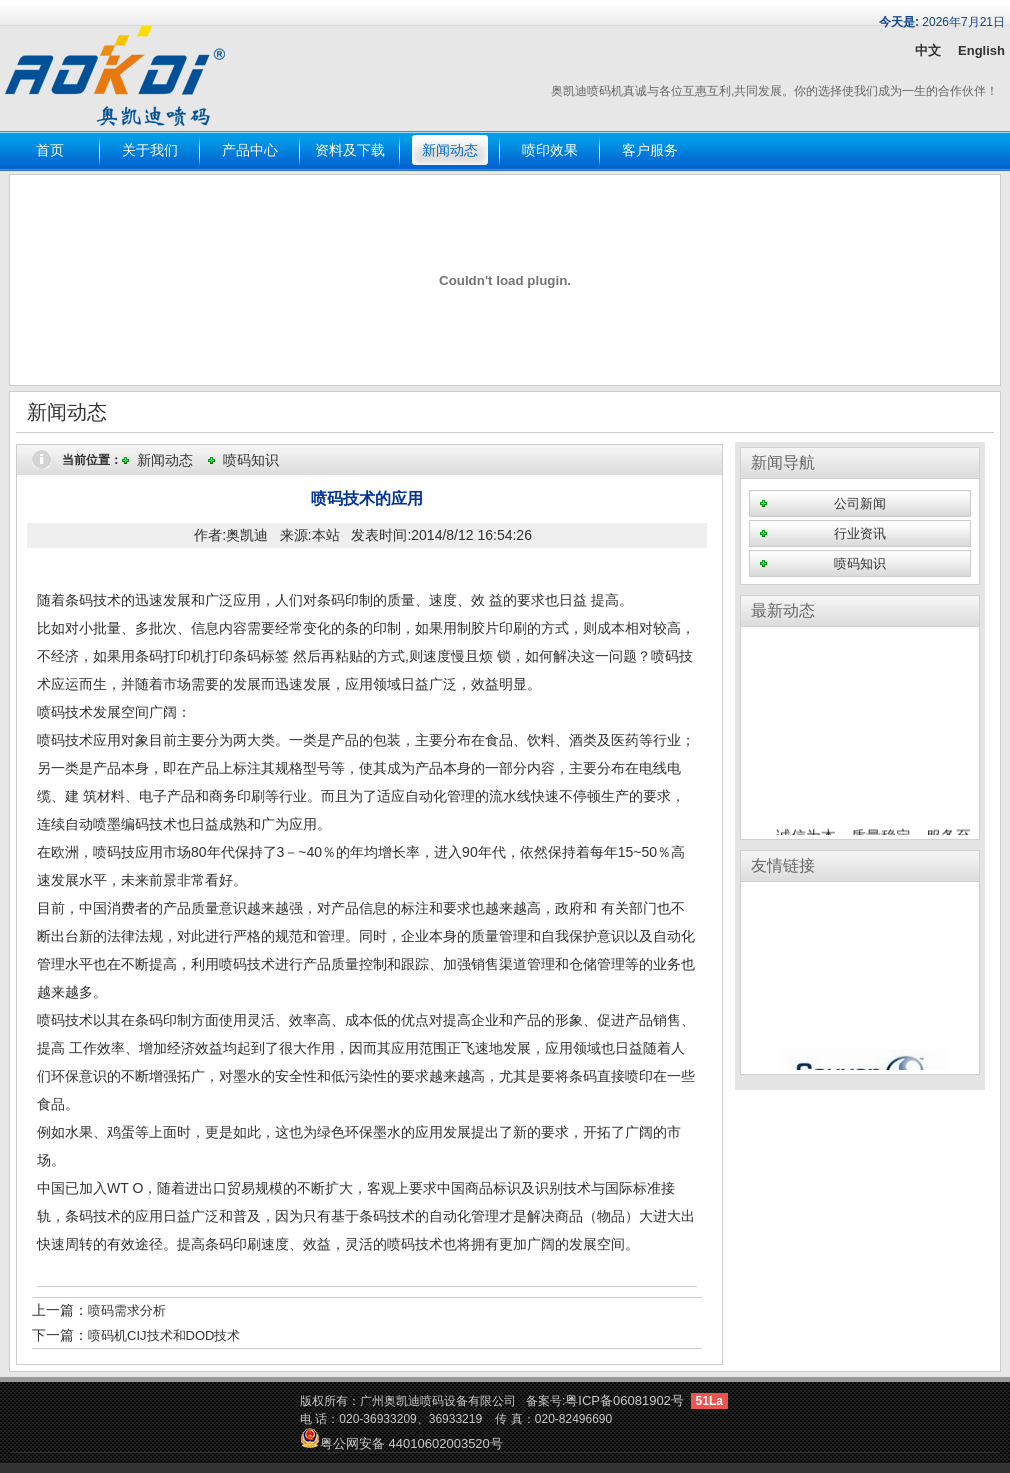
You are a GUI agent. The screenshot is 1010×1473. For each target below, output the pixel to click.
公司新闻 (860, 503)
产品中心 (250, 150)
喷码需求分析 (127, 1310)
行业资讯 (860, 533)
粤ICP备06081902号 (624, 1400)
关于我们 (150, 150)
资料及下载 (350, 150)
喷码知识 (251, 460)
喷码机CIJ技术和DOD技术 (164, 1335)
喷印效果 (550, 150)
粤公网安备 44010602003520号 (401, 1443)
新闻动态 (450, 150)
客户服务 (650, 150)
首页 (50, 150)
